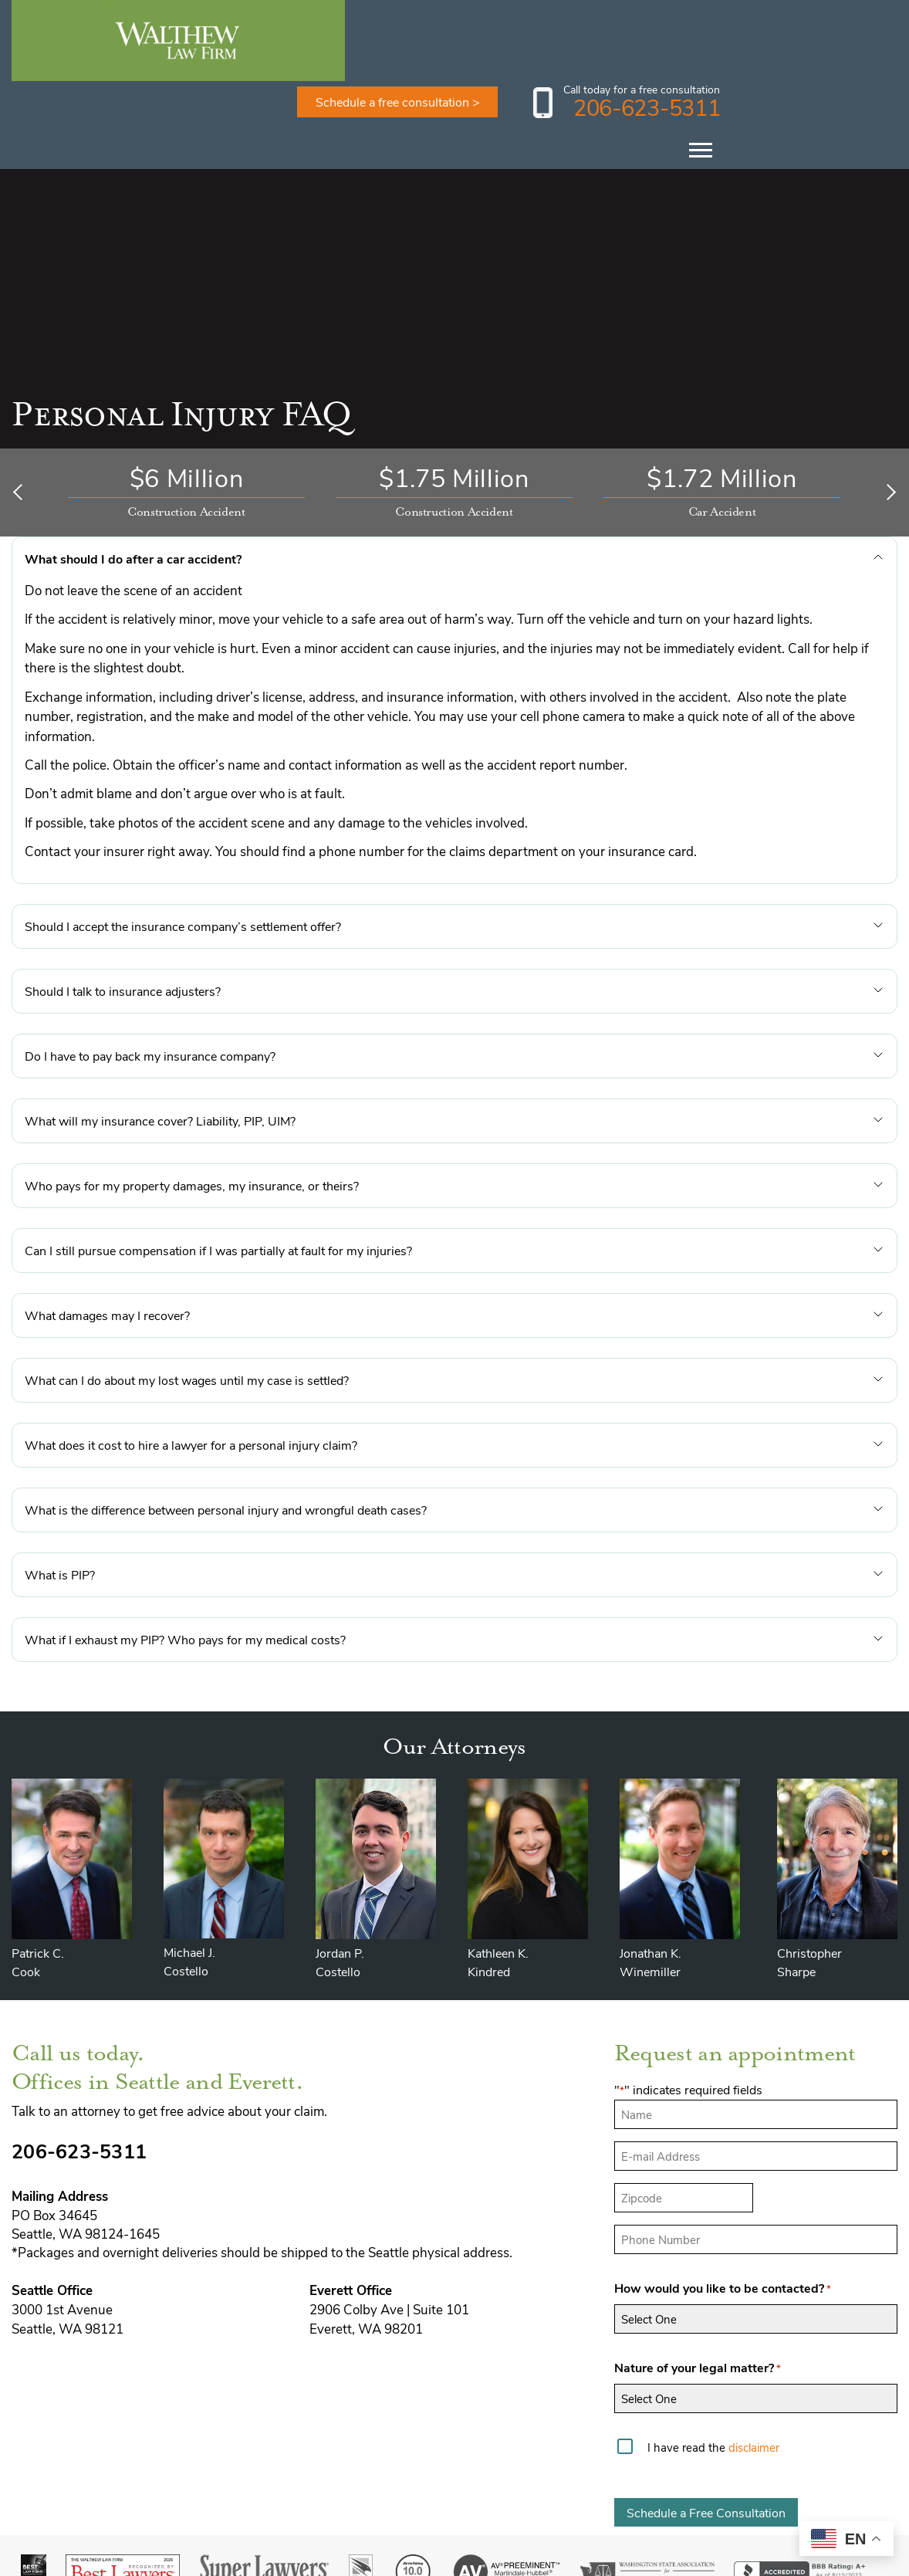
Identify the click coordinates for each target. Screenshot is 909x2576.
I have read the (713, 2366)
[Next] (887, 411)
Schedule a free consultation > (563, 20)
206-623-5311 (811, 26)
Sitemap (683, 2559)
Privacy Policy (756, 2559)
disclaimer (753, 2366)
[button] (454, 478)
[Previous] (21, 411)
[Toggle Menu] (865, 69)
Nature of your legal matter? (697, 2287)
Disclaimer (620, 2559)
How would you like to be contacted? (722, 2208)
